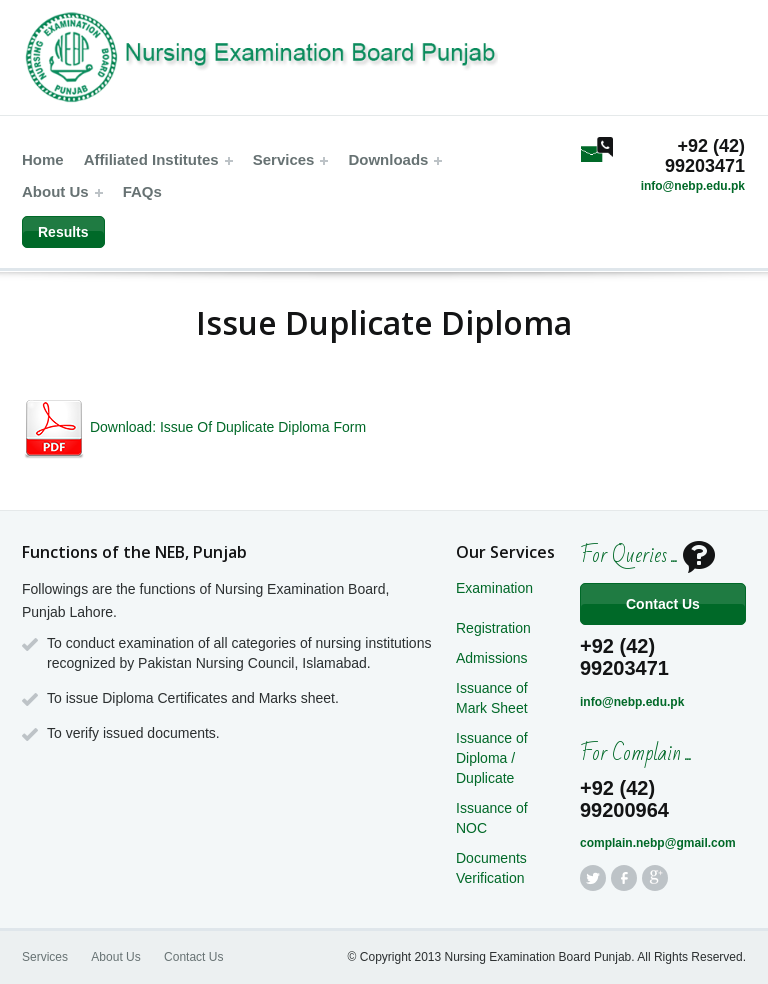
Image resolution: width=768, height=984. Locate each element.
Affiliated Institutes (158, 159)
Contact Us (663, 604)
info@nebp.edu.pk (693, 186)
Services (291, 159)
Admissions (492, 658)
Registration (493, 628)
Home (43, 159)
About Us (62, 191)
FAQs (142, 191)
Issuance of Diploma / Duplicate (492, 758)
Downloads (395, 159)
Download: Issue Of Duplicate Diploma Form (194, 427)
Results (63, 232)
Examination (494, 588)
